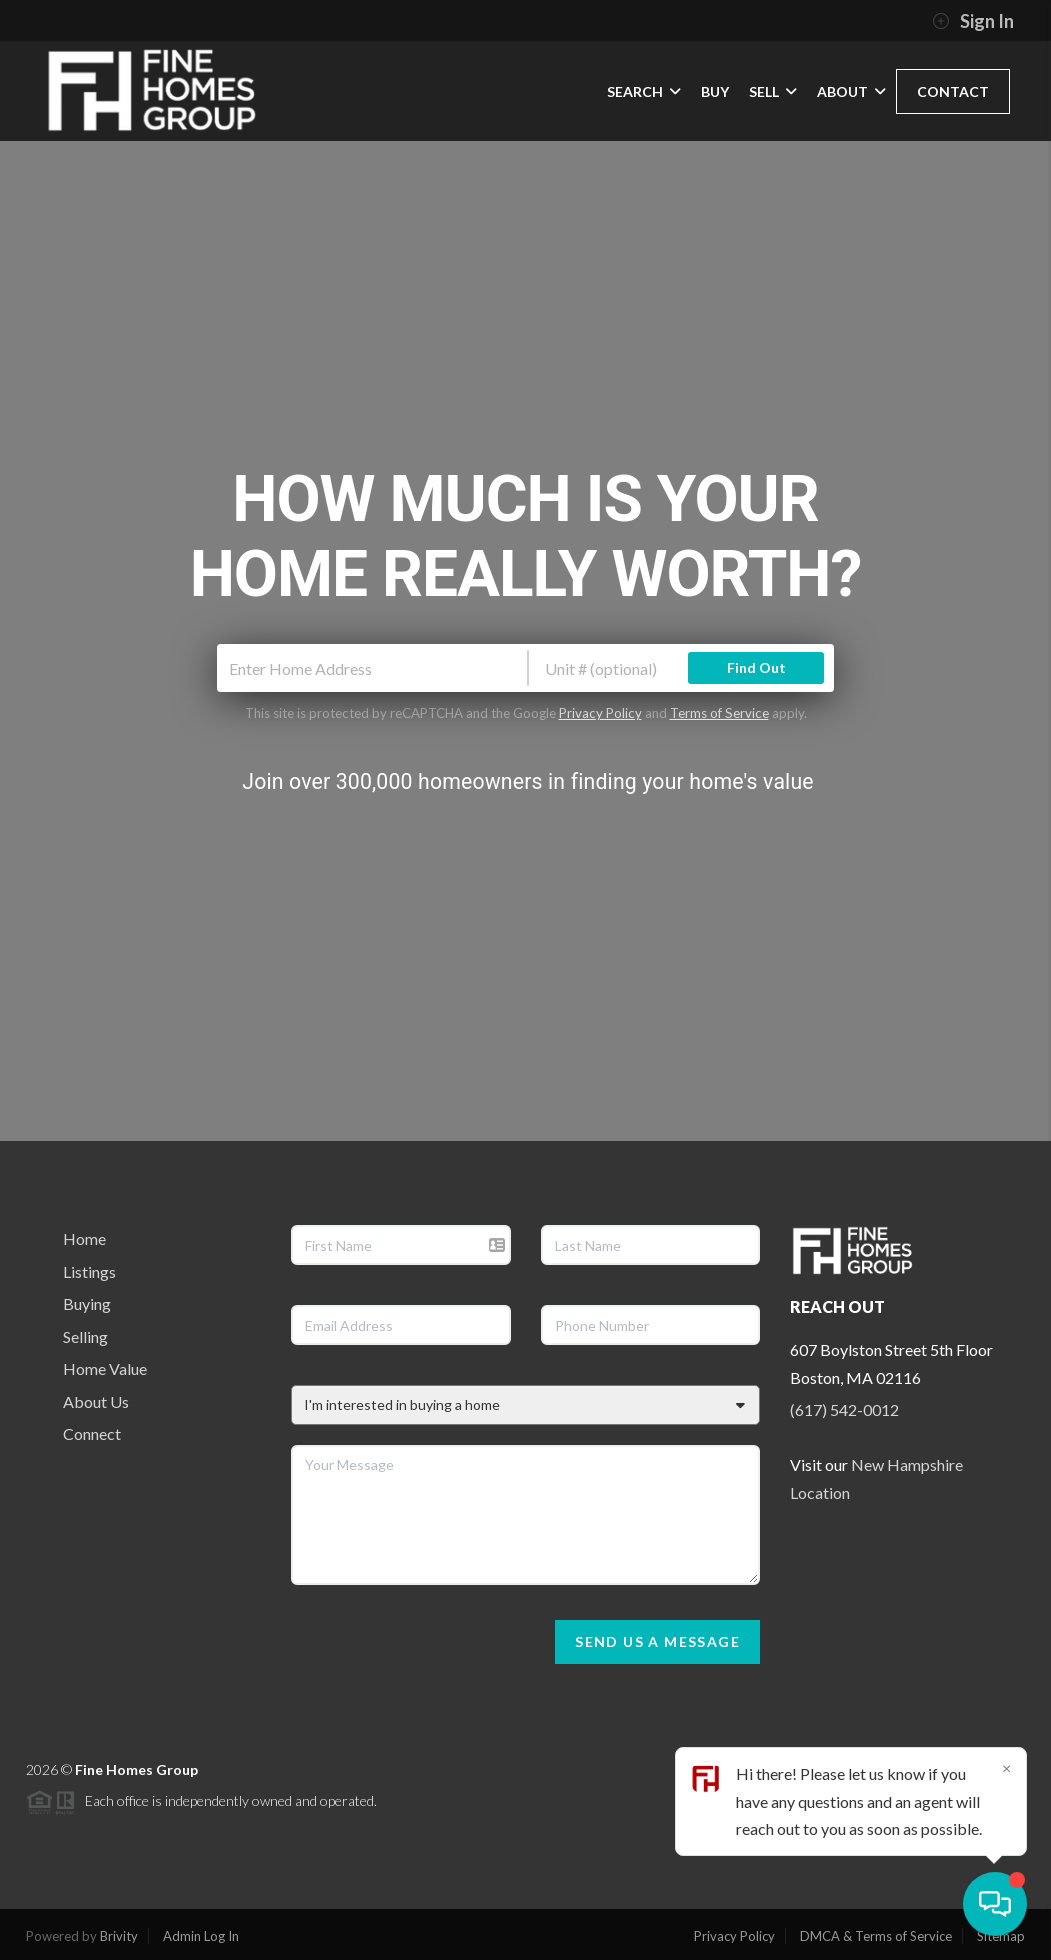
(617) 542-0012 (844, 1409)
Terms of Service (719, 713)
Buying (87, 1303)
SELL (773, 91)
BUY (715, 91)
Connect (92, 1433)
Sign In (973, 21)
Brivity (119, 1936)
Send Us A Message (657, 1641)
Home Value (105, 1368)
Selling (85, 1336)
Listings (89, 1271)
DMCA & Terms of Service (876, 1936)
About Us (96, 1401)
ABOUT (851, 91)
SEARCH (644, 91)
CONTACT (953, 91)
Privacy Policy (600, 713)
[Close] (1006, 1768)
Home (84, 1238)
